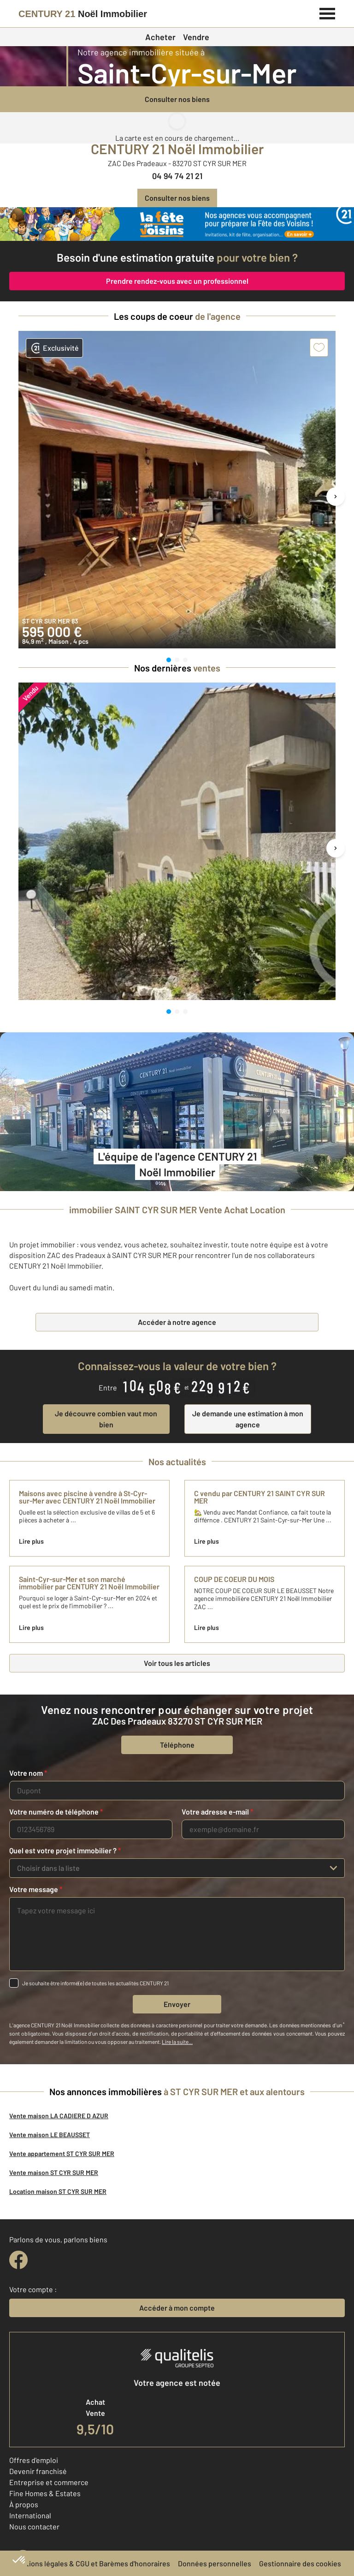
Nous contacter (34, 2526)
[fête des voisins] (177, 224)
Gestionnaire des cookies (300, 2563)
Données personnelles (214, 2563)
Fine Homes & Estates (45, 2493)
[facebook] (18, 2260)
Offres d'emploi (33, 2460)
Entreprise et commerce (48, 2482)
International (30, 2515)
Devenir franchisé (38, 2471)
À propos (23, 2504)
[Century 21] (82, 14)
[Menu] (327, 12)
